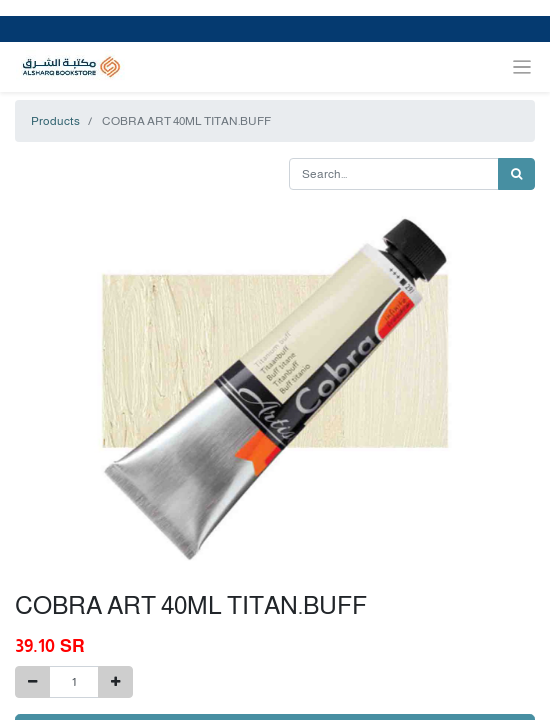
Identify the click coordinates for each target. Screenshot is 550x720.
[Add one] (115, 682)
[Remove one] (32, 682)
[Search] (516, 174)
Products (55, 121)
